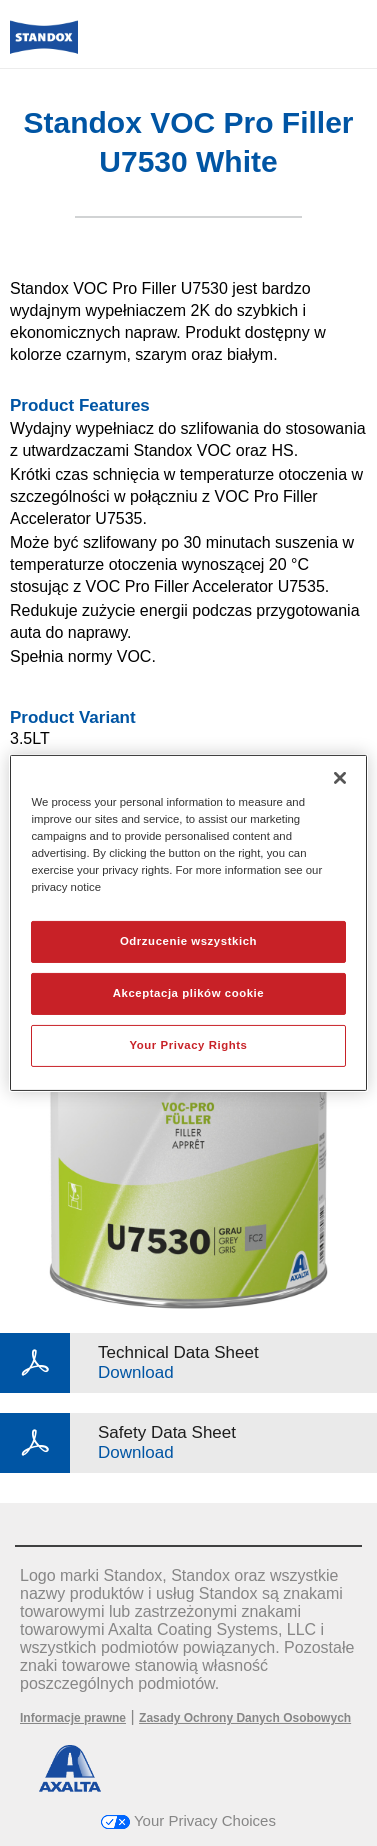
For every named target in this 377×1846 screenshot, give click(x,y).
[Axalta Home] (44, 45)
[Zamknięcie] (340, 778)
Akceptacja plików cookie (188, 993)
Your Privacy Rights (188, 1045)
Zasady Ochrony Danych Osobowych (245, 1718)
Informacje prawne (73, 1718)
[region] (188, 923)
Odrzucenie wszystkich (188, 941)
